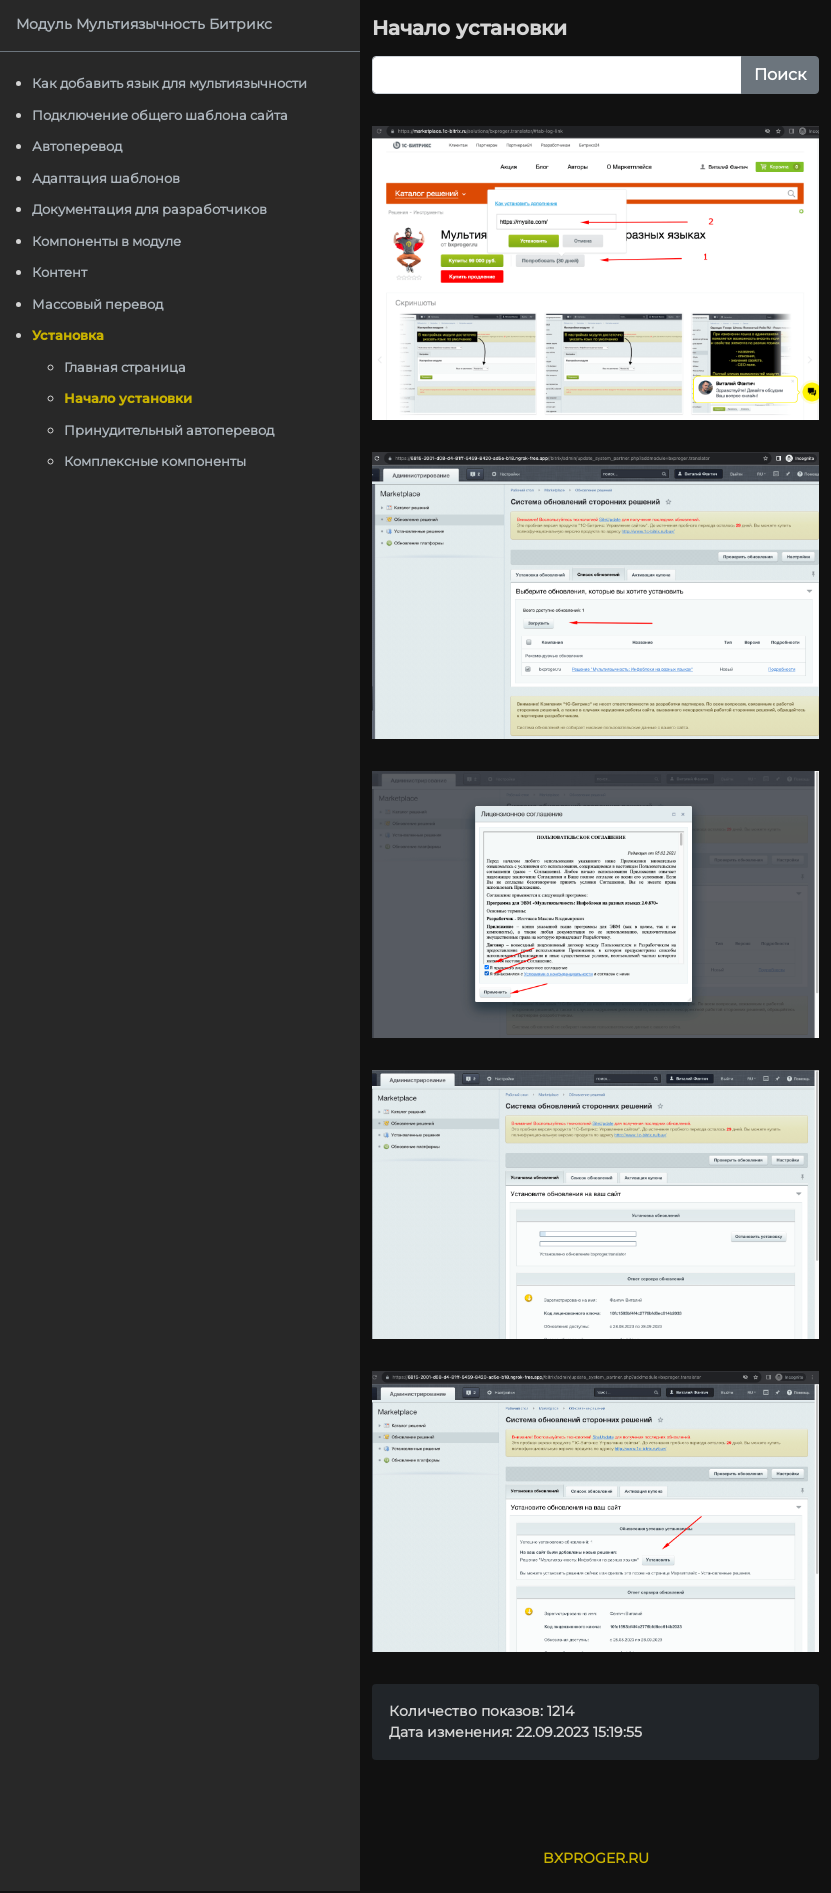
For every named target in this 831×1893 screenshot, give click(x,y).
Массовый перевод (97, 304)
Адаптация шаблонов (106, 178)
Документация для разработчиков (149, 209)
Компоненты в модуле (106, 241)
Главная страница (125, 367)
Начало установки (128, 398)
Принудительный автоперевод (169, 430)
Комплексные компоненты (155, 461)
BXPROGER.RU (596, 1858)
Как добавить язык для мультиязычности (169, 83)
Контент (59, 272)
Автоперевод (77, 146)
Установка (68, 335)
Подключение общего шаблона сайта (160, 115)
